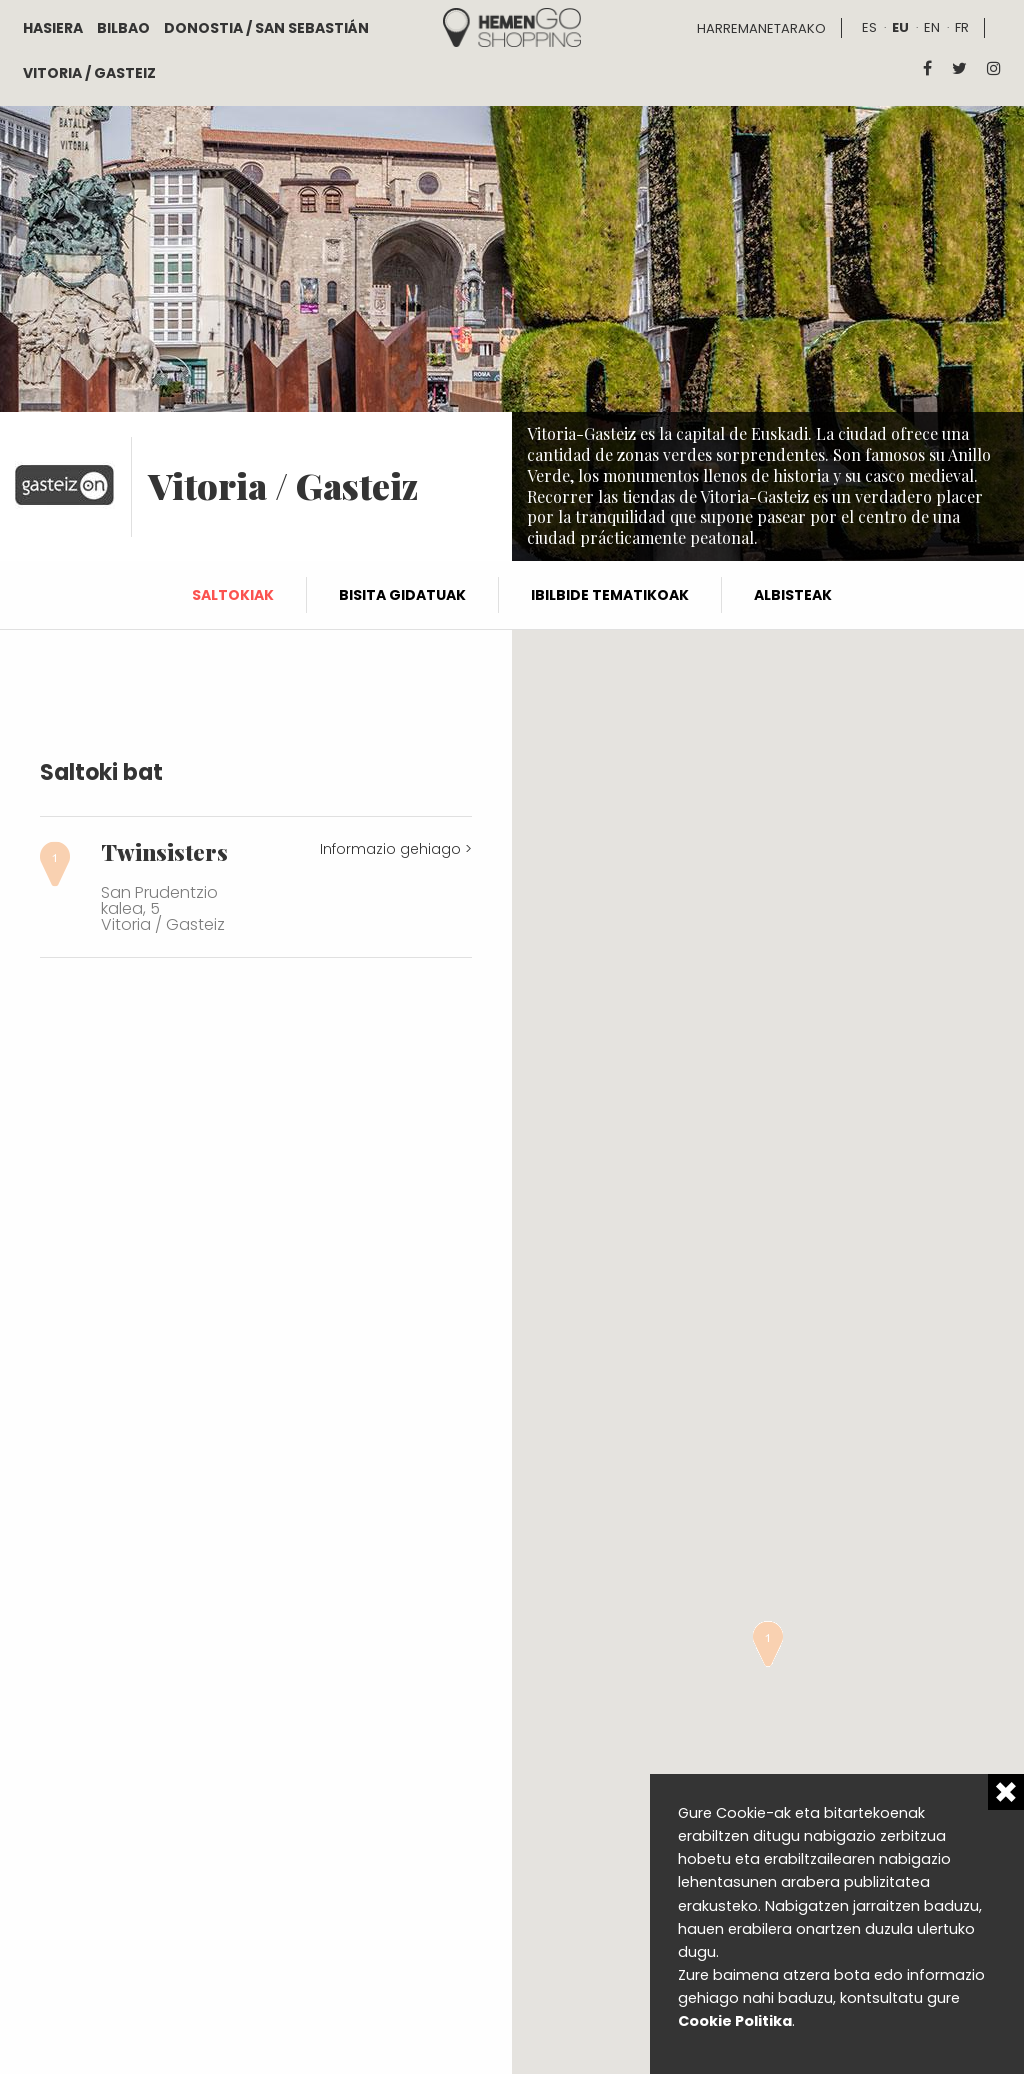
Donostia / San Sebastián (266, 28)
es (869, 27)
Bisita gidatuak (402, 595)
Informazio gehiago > (396, 849)
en (932, 27)
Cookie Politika (735, 2021)
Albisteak (793, 595)
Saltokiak (233, 595)
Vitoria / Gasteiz (89, 73)
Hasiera (53, 28)
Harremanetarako (761, 28)
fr (962, 27)
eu (900, 27)
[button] (768, 1644)
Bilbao (123, 28)
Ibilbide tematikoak (610, 595)
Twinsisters (164, 852)
